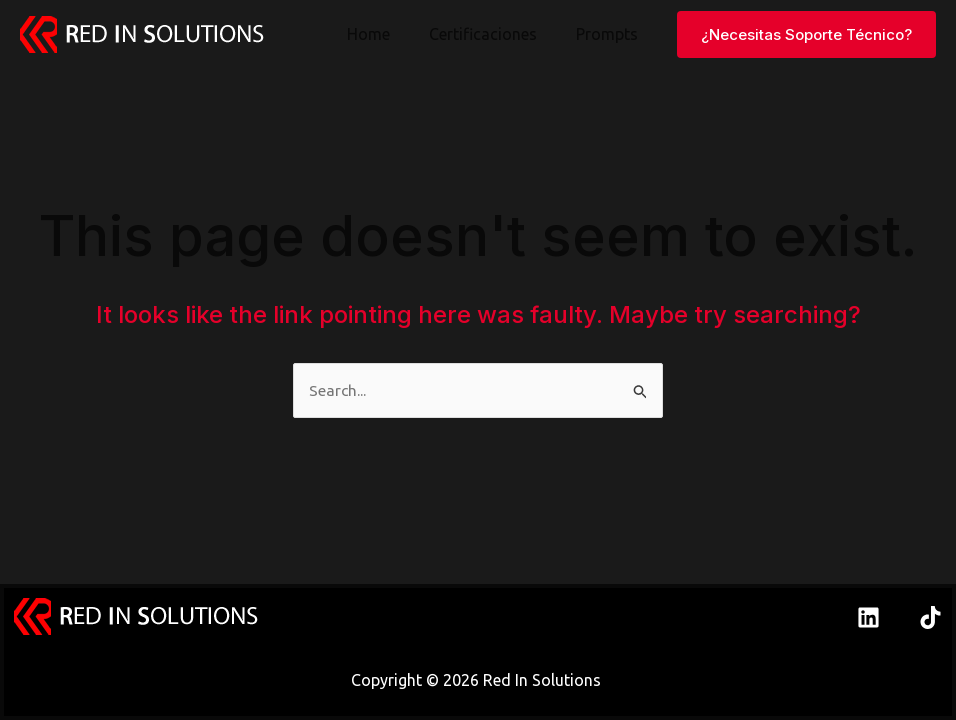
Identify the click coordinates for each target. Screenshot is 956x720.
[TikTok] (930, 617)
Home (385, 34)
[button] (806, 34)
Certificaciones (493, 34)
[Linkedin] (868, 617)
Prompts (610, 34)
